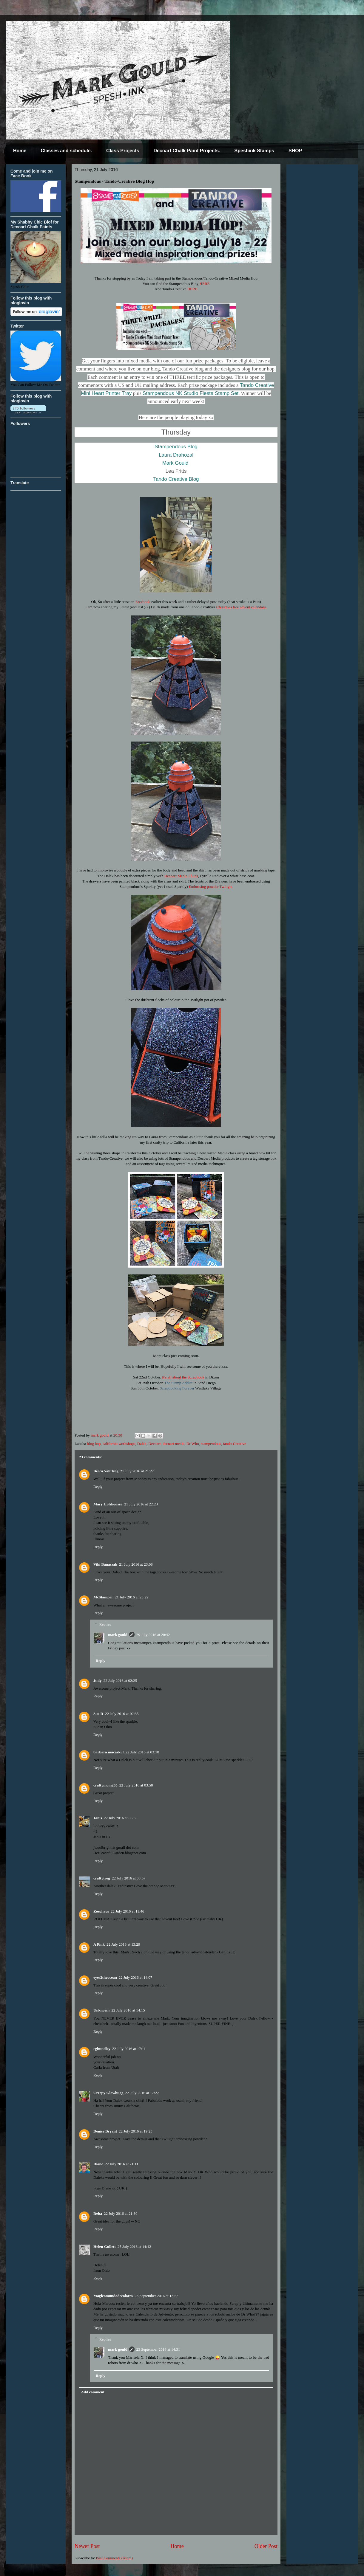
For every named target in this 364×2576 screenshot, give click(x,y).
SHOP (295, 150)
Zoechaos (101, 1911)
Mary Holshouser (107, 1504)
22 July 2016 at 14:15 (128, 2010)
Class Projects (122, 150)
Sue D (98, 1713)
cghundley (101, 2048)
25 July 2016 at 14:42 (134, 2246)
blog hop (94, 1443)
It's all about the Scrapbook (183, 1377)
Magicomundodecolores (113, 2295)
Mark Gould (175, 463)
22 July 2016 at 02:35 (122, 1713)
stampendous (211, 1443)
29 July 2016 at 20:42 (153, 1634)
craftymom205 (105, 1785)
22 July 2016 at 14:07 (135, 1977)
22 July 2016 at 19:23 (135, 2131)
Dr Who (192, 1443)
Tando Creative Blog (176, 479)
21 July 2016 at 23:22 (132, 1597)
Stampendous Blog (176, 446)
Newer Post (87, 2546)
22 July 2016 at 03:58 (136, 1785)
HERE (204, 283)
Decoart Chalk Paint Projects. (186, 150)
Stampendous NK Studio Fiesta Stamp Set (190, 393)
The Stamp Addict (179, 1383)
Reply (98, 1486)
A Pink (99, 1944)
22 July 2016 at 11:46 (127, 1911)
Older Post (266, 2546)
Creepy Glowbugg (108, 2092)
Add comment (92, 2392)
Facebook (143, 601)
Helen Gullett (104, 2246)
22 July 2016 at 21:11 (121, 2164)
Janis (97, 1818)
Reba (97, 2213)
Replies (105, 1624)
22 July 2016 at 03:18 (142, 1752)
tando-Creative (234, 1443)
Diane (98, 2164)
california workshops (119, 1443)
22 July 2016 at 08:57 (129, 1878)
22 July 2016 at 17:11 (129, 2048)
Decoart (154, 1443)
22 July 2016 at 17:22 (142, 2092)
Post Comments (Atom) (114, 2558)
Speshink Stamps (254, 150)
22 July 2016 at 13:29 (123, 1944)
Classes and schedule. (66, 150)
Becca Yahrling (105, 1471)
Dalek (141, 1443)
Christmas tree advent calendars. (241, 607)
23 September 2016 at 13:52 (156, 2295)
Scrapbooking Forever (177, 1388)
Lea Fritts (176, 471)
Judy (97, 1680)
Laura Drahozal (176, 455)
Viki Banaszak (105, 1564)
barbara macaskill (108, 1752)
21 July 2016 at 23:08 (136, 1564)
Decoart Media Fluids (181, 876)
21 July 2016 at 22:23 (141, 1504)
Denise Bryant (105, 2131)
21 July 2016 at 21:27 (137, 1471)
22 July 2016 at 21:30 (121, 2213)
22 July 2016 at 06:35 (121, 1818)
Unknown (101, 2010)
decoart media (173, 1443)
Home (19, 150)
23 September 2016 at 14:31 (158, 2349)
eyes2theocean (105, 1977)
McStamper (103, 1597)
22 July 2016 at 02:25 (120, 1680)
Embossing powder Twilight (211, 886)
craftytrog (101, 1878)
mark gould (117, 1634)
